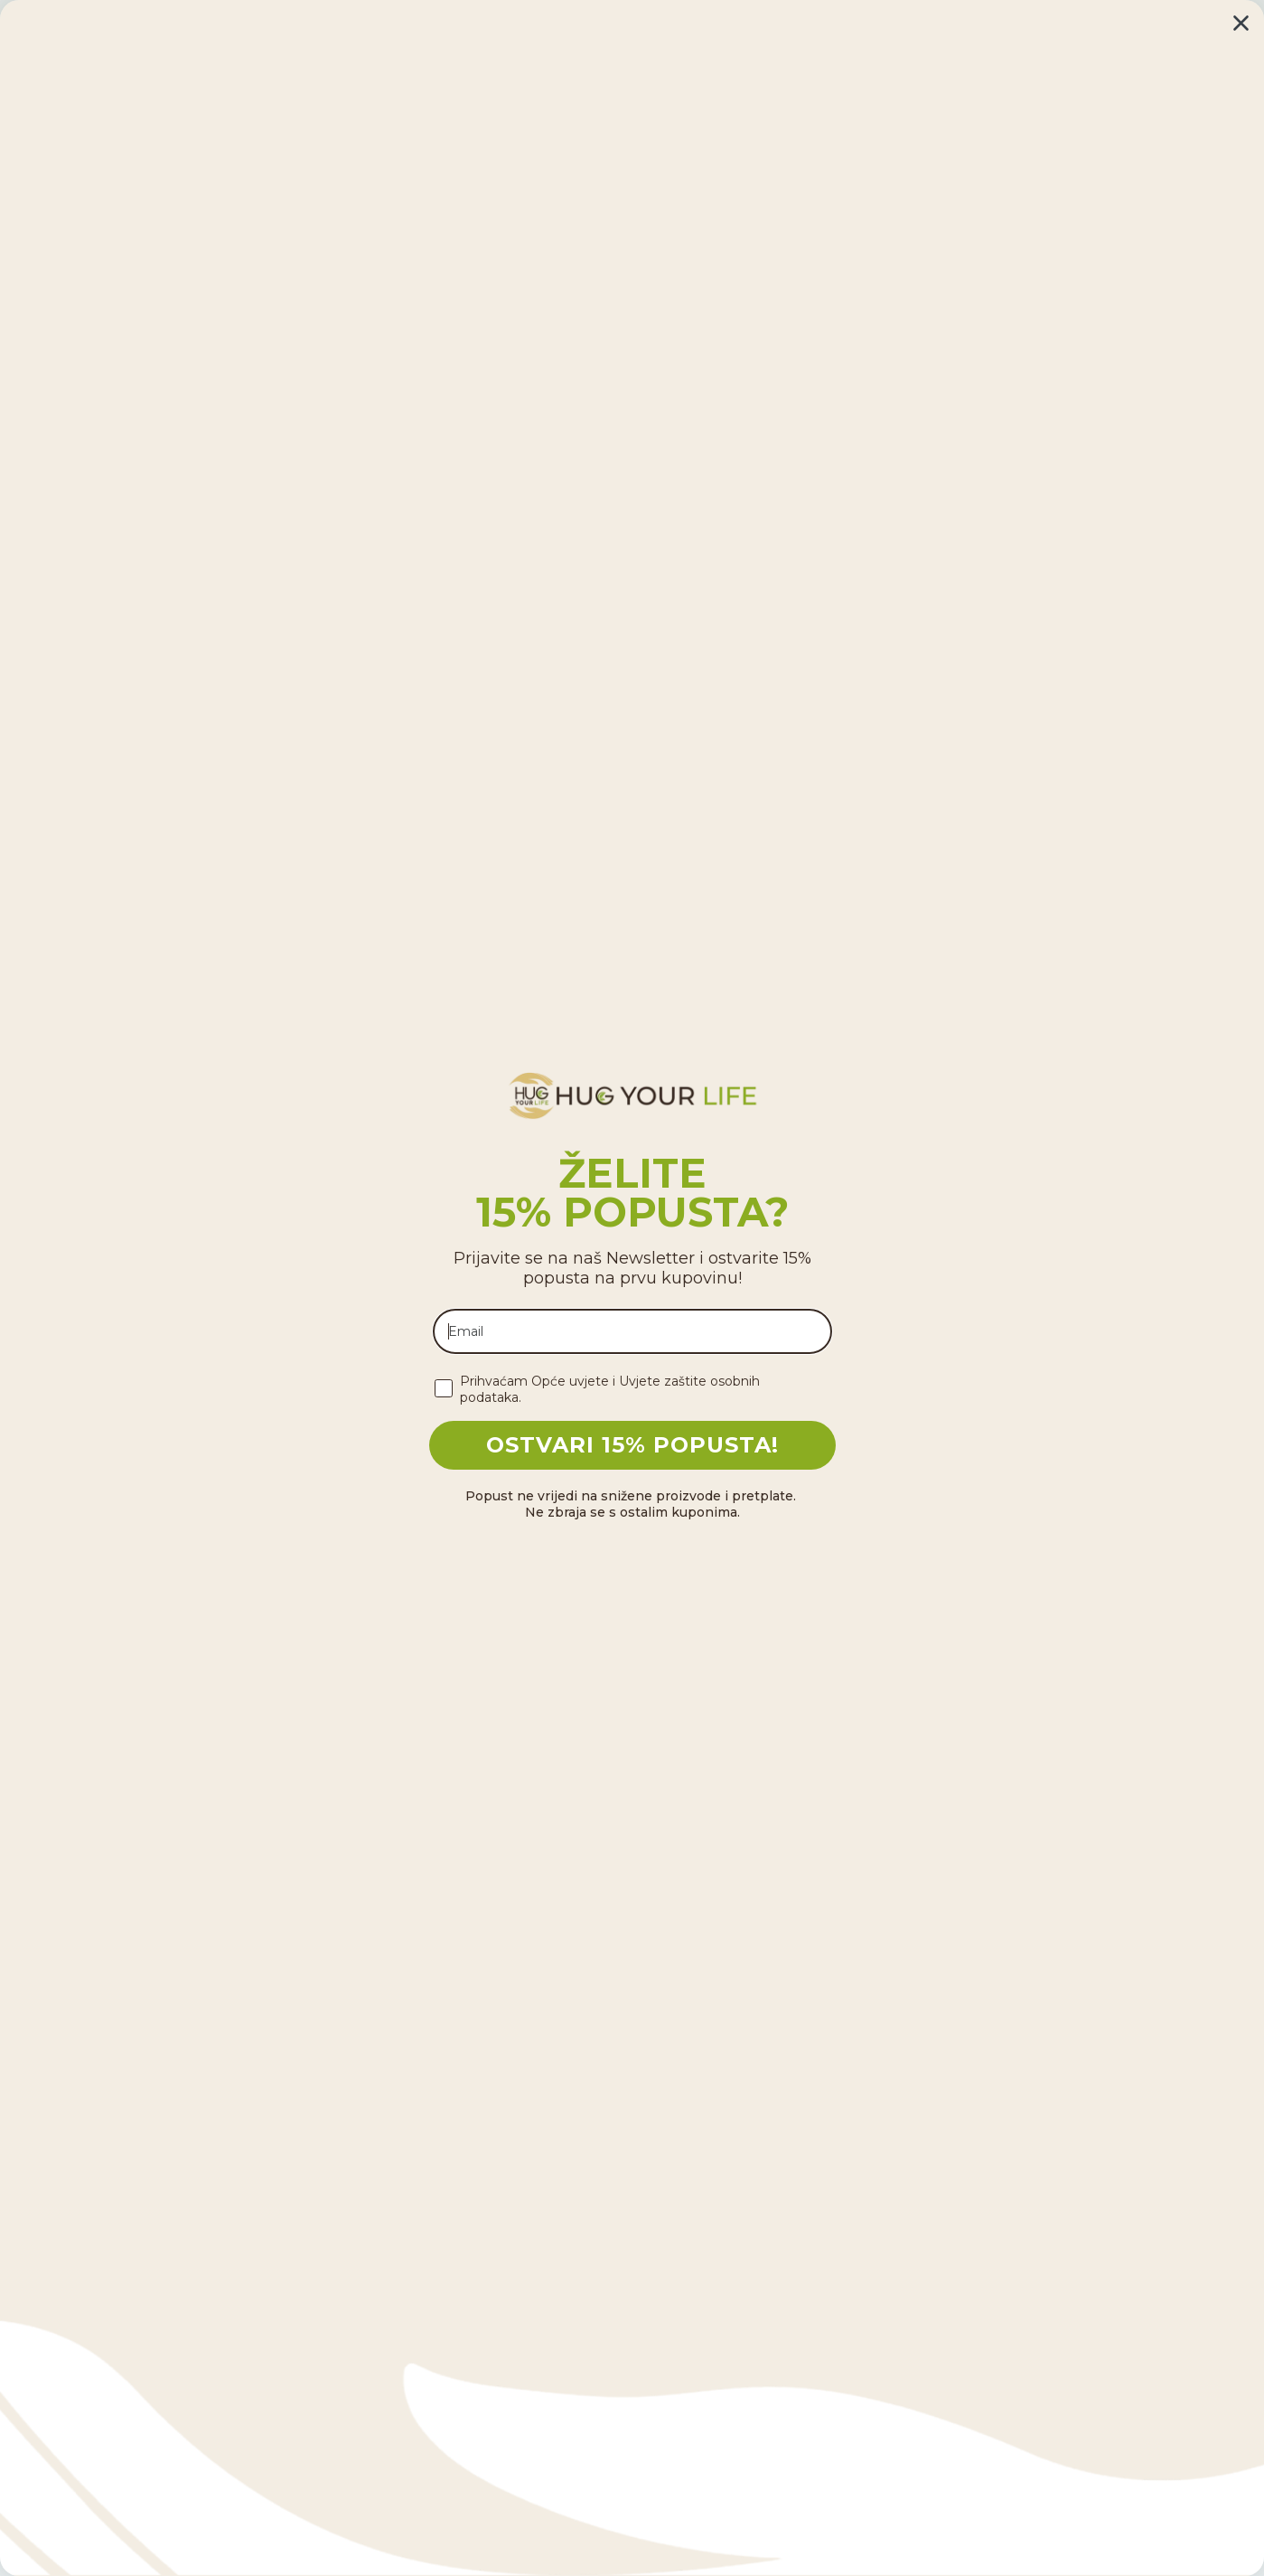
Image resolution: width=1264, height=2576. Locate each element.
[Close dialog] (1241, 23)
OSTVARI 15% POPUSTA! (632, 1445)
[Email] (632, 1331)
